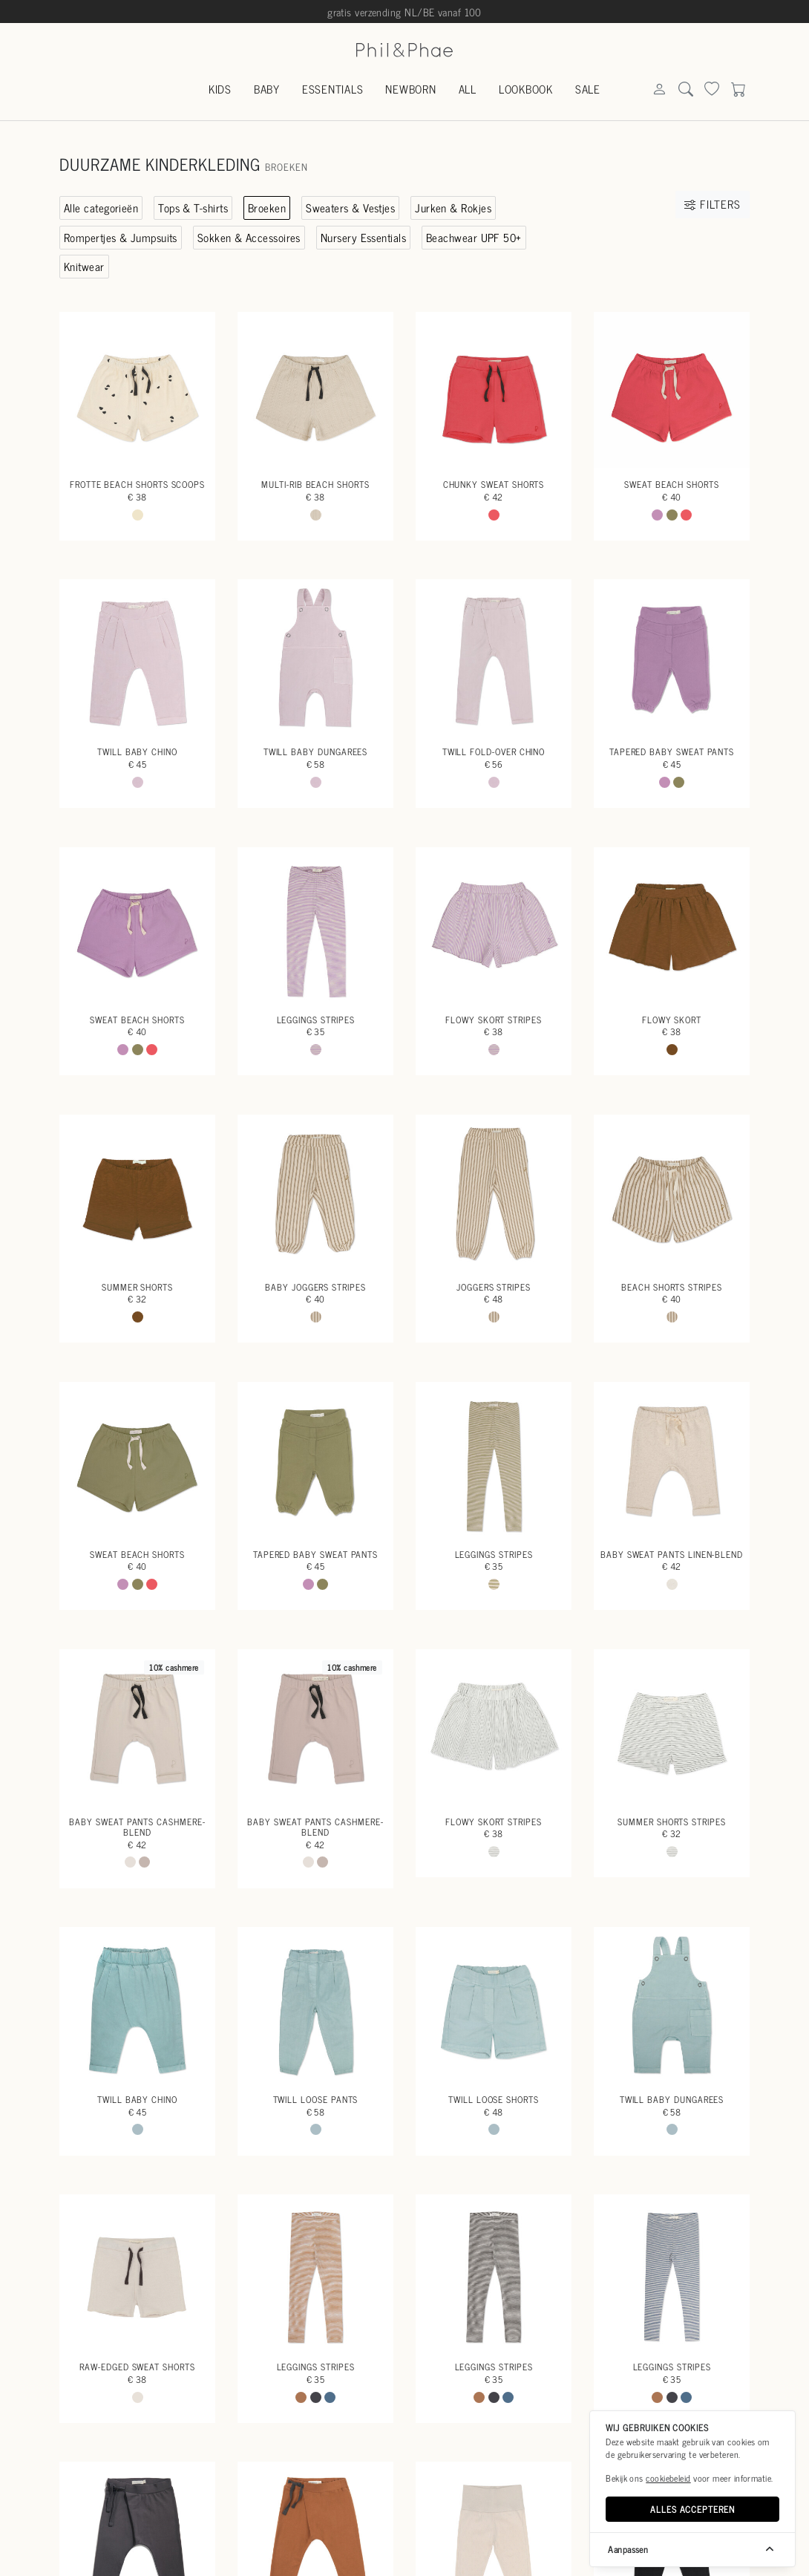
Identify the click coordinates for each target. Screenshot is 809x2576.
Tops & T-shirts (193, 207)
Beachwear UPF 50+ (474, 237)
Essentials (333, 88)
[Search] (659, 90)
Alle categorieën (101, 207)
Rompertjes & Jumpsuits (120, 237)
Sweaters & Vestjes (350, 207)
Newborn (410, 88)
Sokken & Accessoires (249, 237)
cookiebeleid (668, 2478)
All (467, 88)
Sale (587, 88)
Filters (712, 204)
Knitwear (84, 266)
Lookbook (526, 88)
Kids (220, 88)
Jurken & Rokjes (453, 207)
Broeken (267, 207)
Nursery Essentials (363, 237)
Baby (267, 88)
